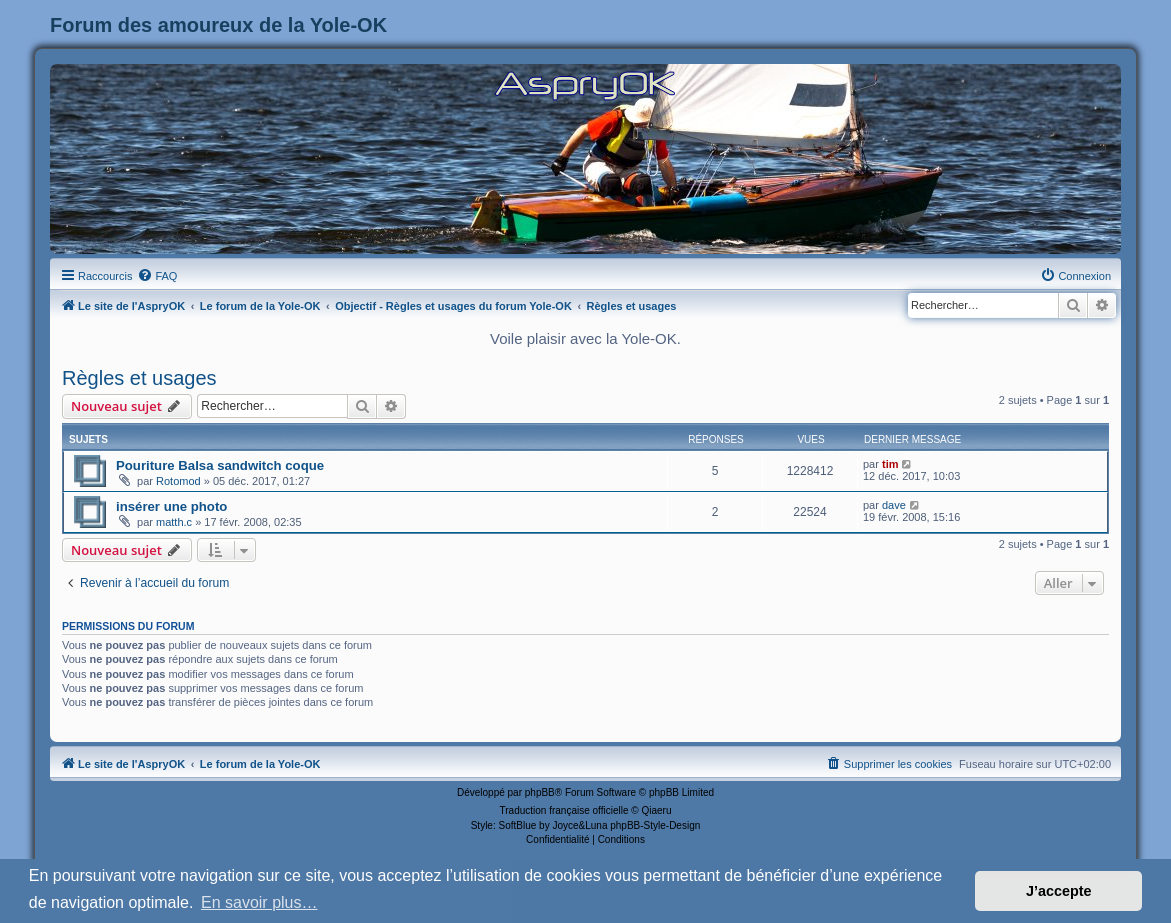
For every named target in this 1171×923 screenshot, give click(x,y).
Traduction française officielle (564, 810)
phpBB (540, 792)
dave (894, 505)
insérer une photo (171, 506)
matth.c (174, 522)
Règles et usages (139, 378)
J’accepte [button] (1059, 891)
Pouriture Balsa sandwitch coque (220, 465)
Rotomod (178, 481)
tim (890, 464)
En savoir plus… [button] (259, 902)
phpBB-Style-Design (655, 825)
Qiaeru (656, 810)
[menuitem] (157, 276)
